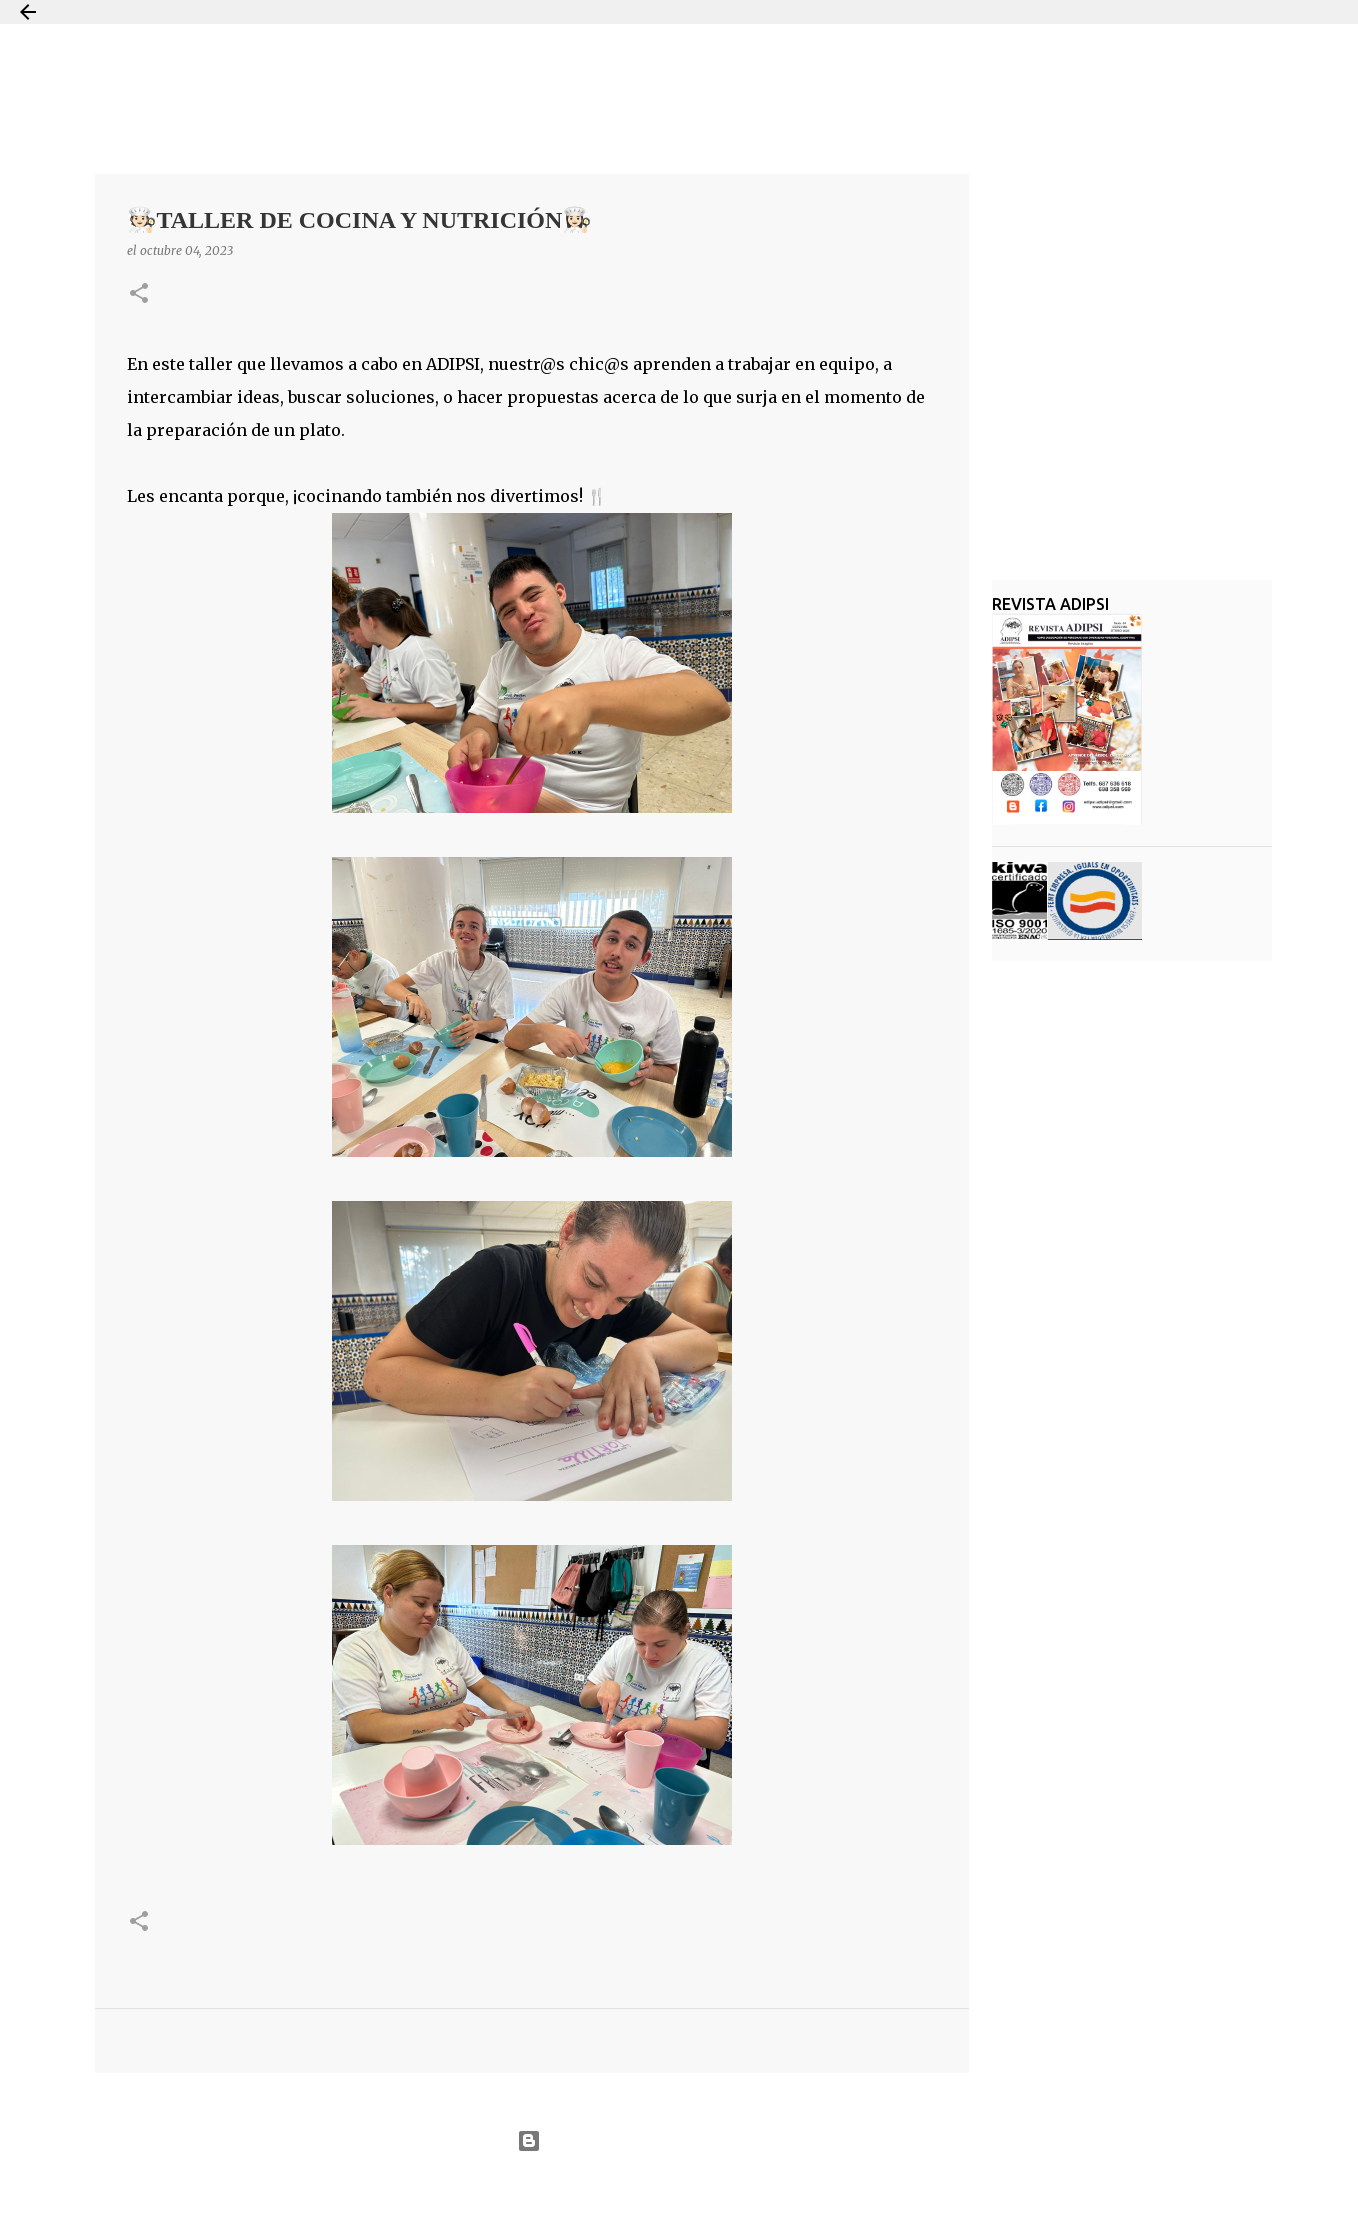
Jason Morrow (750, 2189)
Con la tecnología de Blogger (678, 2141)
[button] (139, 294)
